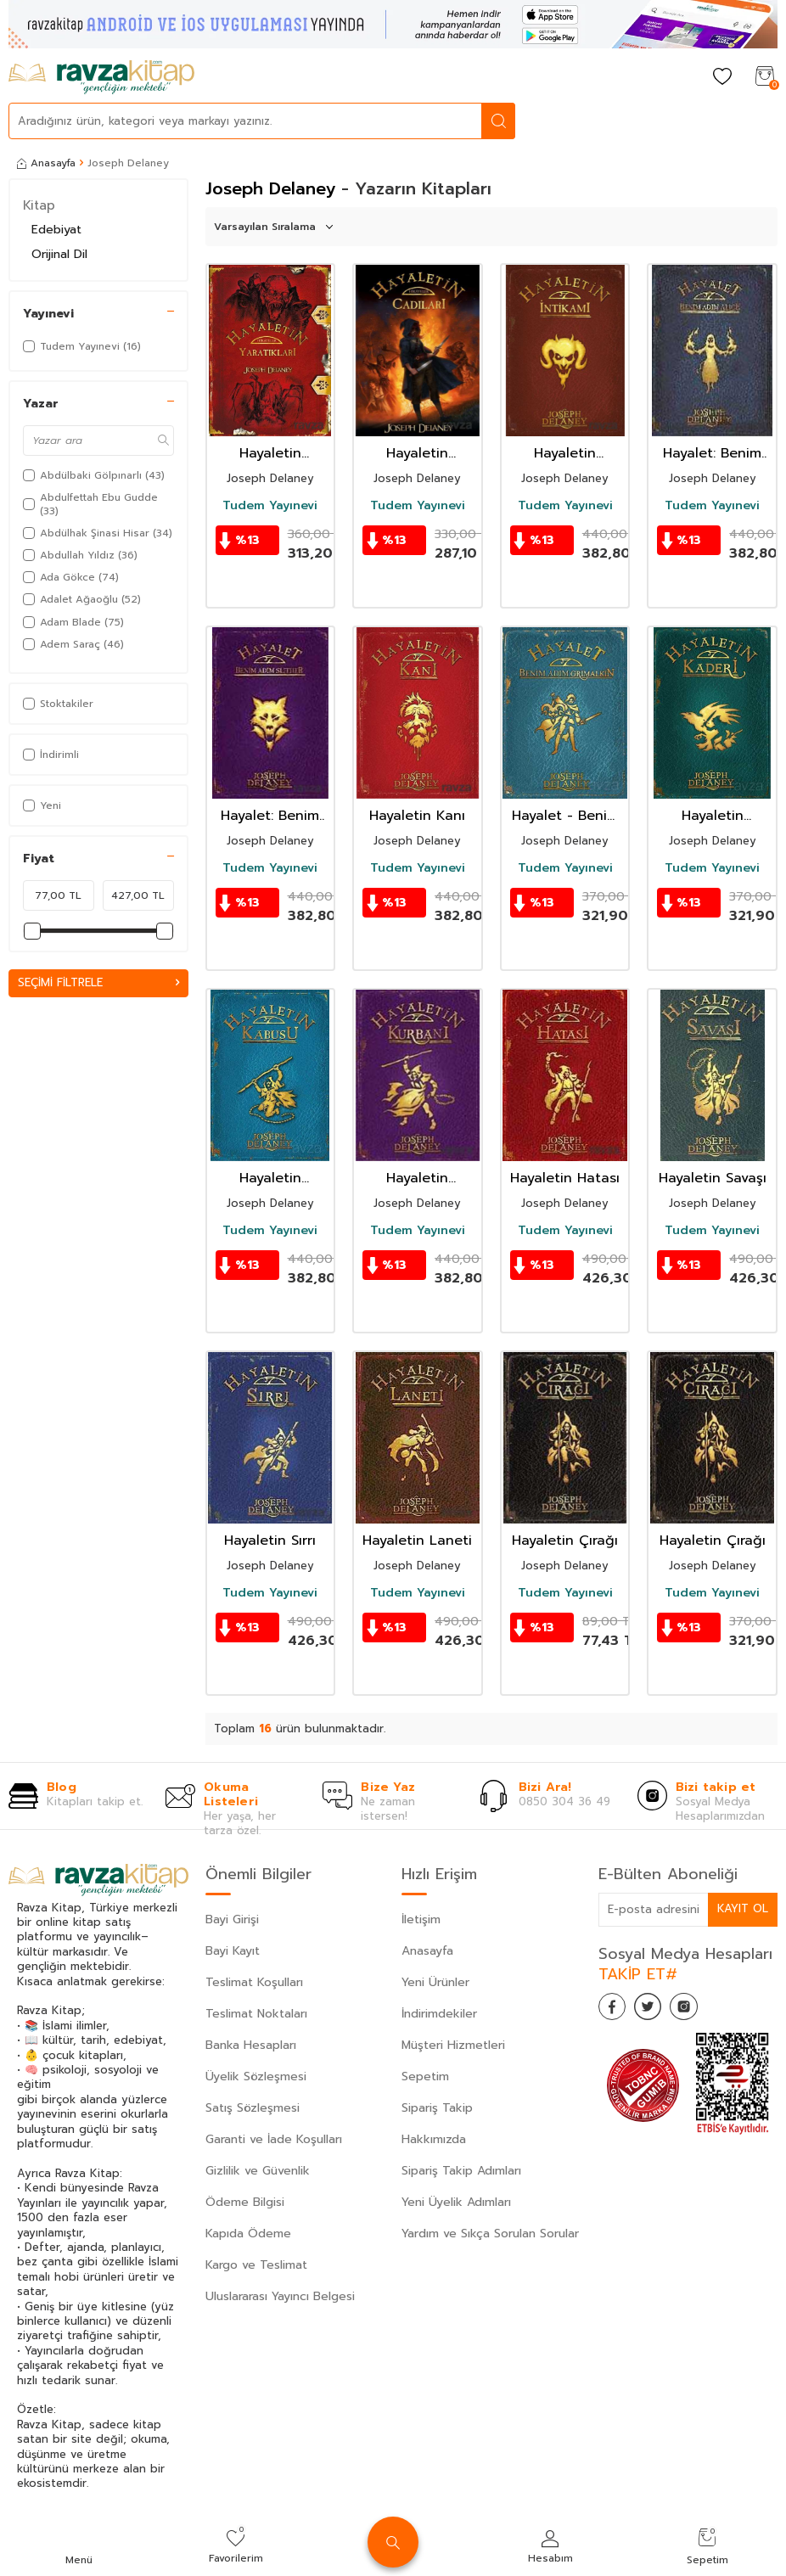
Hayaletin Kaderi (713, 816)
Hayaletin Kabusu (270, 1178)
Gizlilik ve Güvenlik (257, 2171)
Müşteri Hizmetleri (453, 2045)
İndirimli (51, 754)
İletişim (421, 1919)
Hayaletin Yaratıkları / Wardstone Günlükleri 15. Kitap (270, 454)
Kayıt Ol (742, 1908)
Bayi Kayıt (232, 1951)
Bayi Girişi (232, 1919)
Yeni (42, 805)
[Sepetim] (765, 78)
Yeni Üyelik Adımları (456, 2202)
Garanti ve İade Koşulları (273, 2139)
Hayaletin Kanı (417, 816)
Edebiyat (56, 230)
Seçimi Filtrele (98, 983)
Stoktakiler (58, 703)
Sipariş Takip (437, 2108)
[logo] (101, 77)
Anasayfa (46, 163)
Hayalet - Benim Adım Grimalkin (565, 816)
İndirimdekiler (439, 2014)
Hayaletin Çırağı (565, 1541)
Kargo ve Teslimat (256, 2265)
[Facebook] (615, 2010)
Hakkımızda (433, 2139)
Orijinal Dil (59, 254)
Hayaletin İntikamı (565, 454)
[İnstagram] (700, 2010)
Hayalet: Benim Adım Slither (270, 816)
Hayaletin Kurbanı (417, 1178)
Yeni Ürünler (435, 1982)
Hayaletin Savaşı (712, 1178)
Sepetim (425, 2076)
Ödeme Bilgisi (244, 2202)
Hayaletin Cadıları (417, 454)
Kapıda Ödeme (248, 2233)
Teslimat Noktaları (256, 2014)
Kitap (39, 205)
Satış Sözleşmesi (252, 2108)
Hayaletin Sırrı (270, 1541)
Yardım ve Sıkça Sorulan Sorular (490, 2233)
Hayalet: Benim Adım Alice (712, 454)
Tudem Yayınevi (269, 506)
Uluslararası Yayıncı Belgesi (280, 2296)
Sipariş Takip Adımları (461, 2171)
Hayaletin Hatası (565, 1178)
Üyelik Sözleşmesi (255, 2076)
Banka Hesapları (250, 2045)
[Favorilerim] (722, 78)
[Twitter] (658, 2010)
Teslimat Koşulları (254, 1982)
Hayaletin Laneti (417, 1541)
